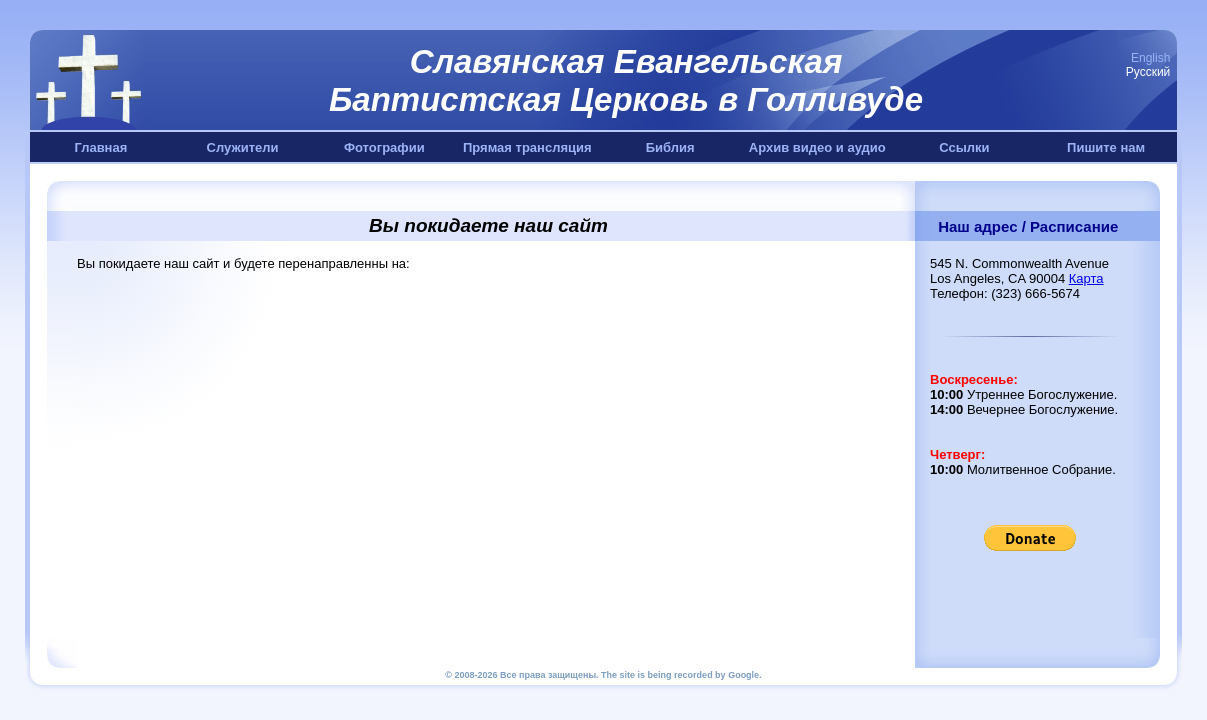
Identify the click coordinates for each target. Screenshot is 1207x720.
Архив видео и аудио (817, 147)
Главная (100, 147)
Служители (243, 147)
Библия (670, 147)
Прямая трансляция (527, 147)
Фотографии (384, 147)
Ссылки (964, 147)
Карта (1086, 278)
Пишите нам (1106, 147)
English (1150, 58)
